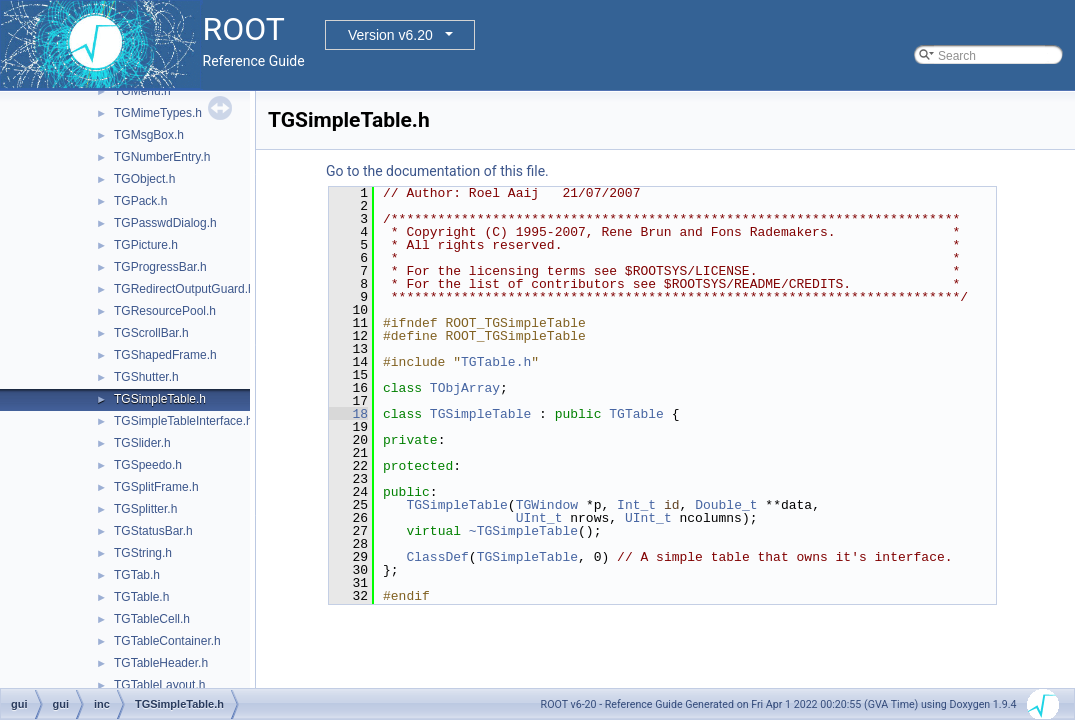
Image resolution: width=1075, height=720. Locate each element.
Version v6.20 (390, 35)
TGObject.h (144, 179)
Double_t (726, 505)
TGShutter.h (146, 377)
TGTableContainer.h (167, 641)
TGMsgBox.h (149, 135)
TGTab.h (137, 575)
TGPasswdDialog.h (165, 223)
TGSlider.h (142, 443)
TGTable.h (141, 597)
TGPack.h (140, 201)
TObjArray (465, 388)
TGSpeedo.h (148, 465)
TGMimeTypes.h (158, 113)
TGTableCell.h (152, 619)
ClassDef (437, 557)
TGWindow (547, 505)
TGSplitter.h (145, 509)
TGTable (636, 414)
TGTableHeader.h (161, 663)
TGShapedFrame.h (165, 355)
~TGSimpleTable (523, 531)
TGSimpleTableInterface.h (183, 421)
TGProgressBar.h (160, 267)
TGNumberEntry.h (162, 157)
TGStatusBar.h (153, 531)
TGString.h (143, 553)
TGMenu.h (142, 91)
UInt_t (539, 518)
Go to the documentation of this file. (437, 171)
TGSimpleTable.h (160, 399)
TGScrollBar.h (151, 333)
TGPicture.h (146, 245)
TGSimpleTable (480, 414)
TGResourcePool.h (165, 311)
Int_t (636, 505)
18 (348, 414)
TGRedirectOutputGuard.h (184, 289)
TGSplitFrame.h (156, 487)
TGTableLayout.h (159, 685)
